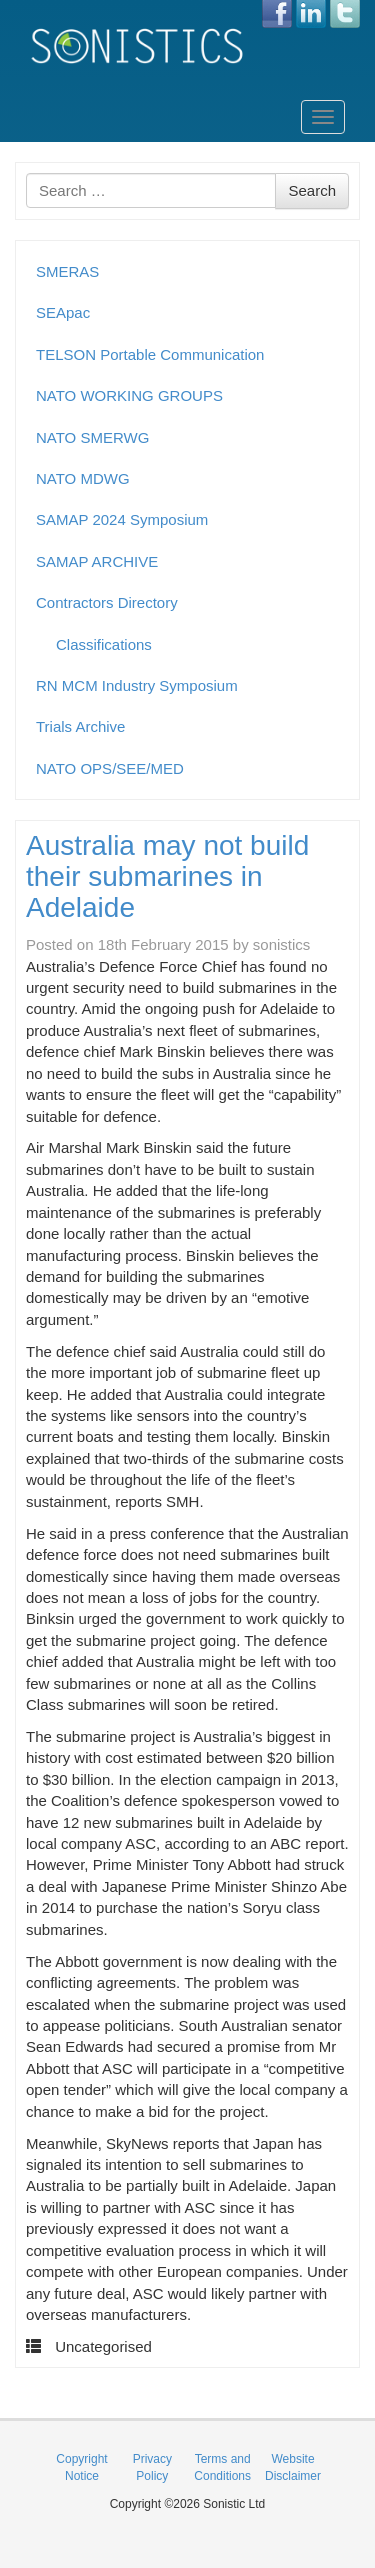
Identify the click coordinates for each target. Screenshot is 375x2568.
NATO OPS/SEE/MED (110, 768)
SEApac (63, 312)
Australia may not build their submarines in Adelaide (167, 876)
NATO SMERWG (92, 437)
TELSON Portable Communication (150, 354)
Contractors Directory (107, 602)
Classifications (104, 644)
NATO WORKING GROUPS (129, 395)
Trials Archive (80, 726)
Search (312, 190)
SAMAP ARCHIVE (97, 561)
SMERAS (67, 271)
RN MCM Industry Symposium (137, 685)
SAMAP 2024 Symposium (122, 519)
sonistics (282, 944)
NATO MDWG (83, 478)
